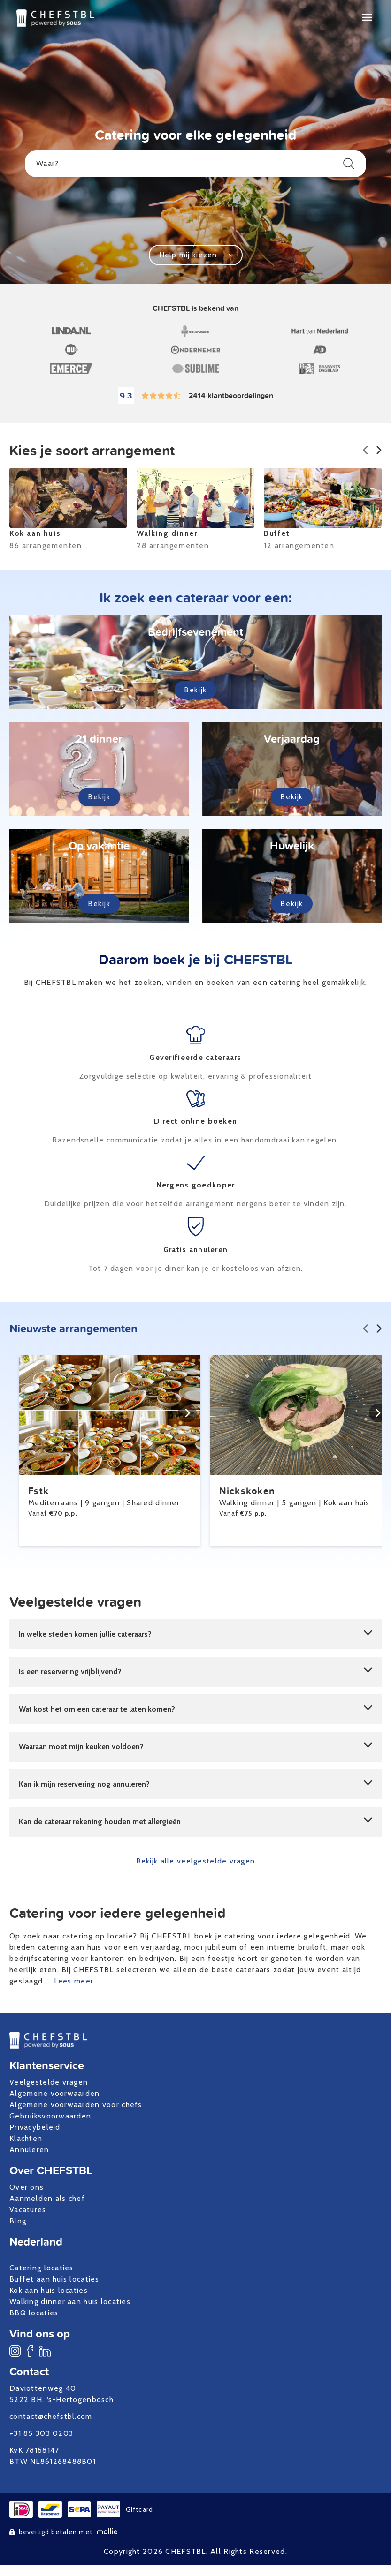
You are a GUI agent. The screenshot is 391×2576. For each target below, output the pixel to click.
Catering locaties (41, 2267)
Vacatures (27, 2209)
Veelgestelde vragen (48, 2082)
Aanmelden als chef (47, 2198)
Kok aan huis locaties (48, 2290)
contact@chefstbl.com (50, 2416)
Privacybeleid (35, 2127)
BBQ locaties (33, 2312)
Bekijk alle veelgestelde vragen (195, 1860)
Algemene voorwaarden (54, 2093)
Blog (17, 2220)
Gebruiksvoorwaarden (50, 2115)
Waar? (195, 164)
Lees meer (74, 1980)
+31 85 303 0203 (41, 2433)
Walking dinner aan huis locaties (69, 2301)
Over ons (26, 2187)
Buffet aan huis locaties (54, 2279)
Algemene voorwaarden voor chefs (75, 2104)
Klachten (25, 2138)
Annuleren (29, 2149)
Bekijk (195, 689)
